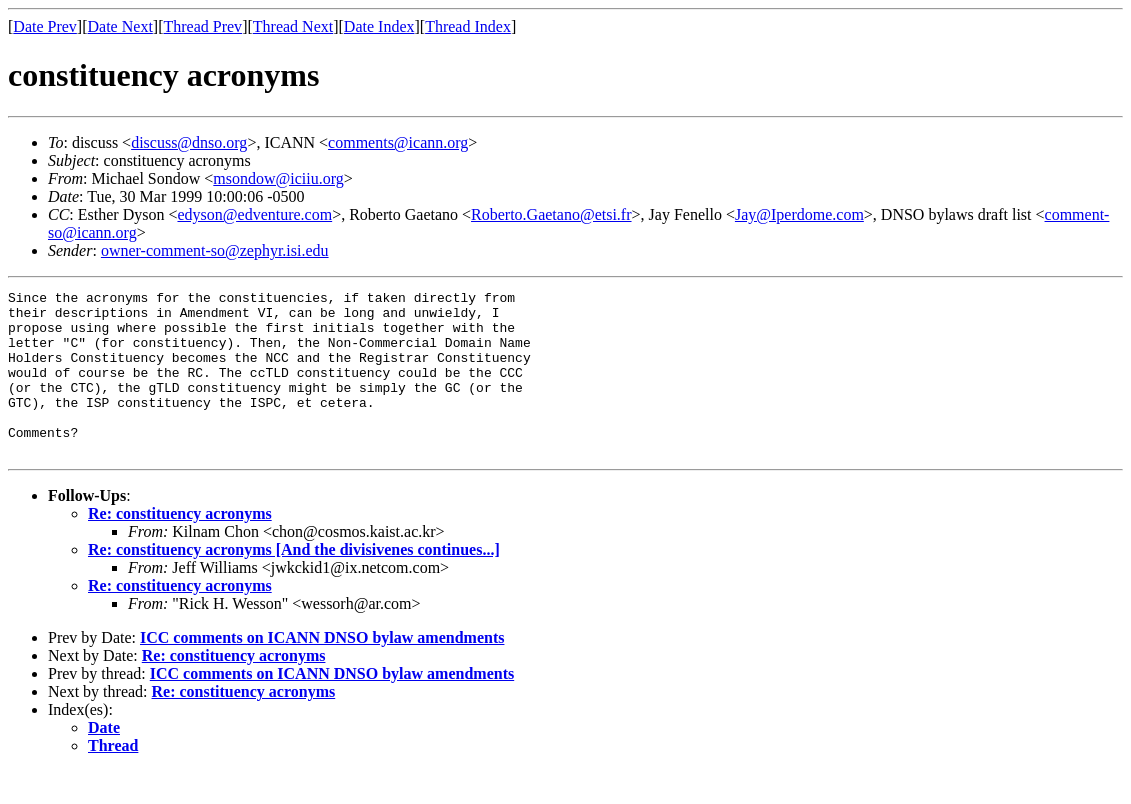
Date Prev (45, 26)
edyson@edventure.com (254, 214)
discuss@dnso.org (189, 142)
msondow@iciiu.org (278, 178)
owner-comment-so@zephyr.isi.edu (215, 250)
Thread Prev (202, 26)
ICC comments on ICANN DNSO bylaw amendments (322, 670)
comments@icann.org (398, 142)
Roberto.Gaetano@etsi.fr (551, 214)
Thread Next (293, 26)
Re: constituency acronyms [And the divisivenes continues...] (294, 582)
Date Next (120, 26)
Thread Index (468, 26)
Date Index (379, 26)
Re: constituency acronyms (180, 546)
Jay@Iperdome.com (799, 214)
